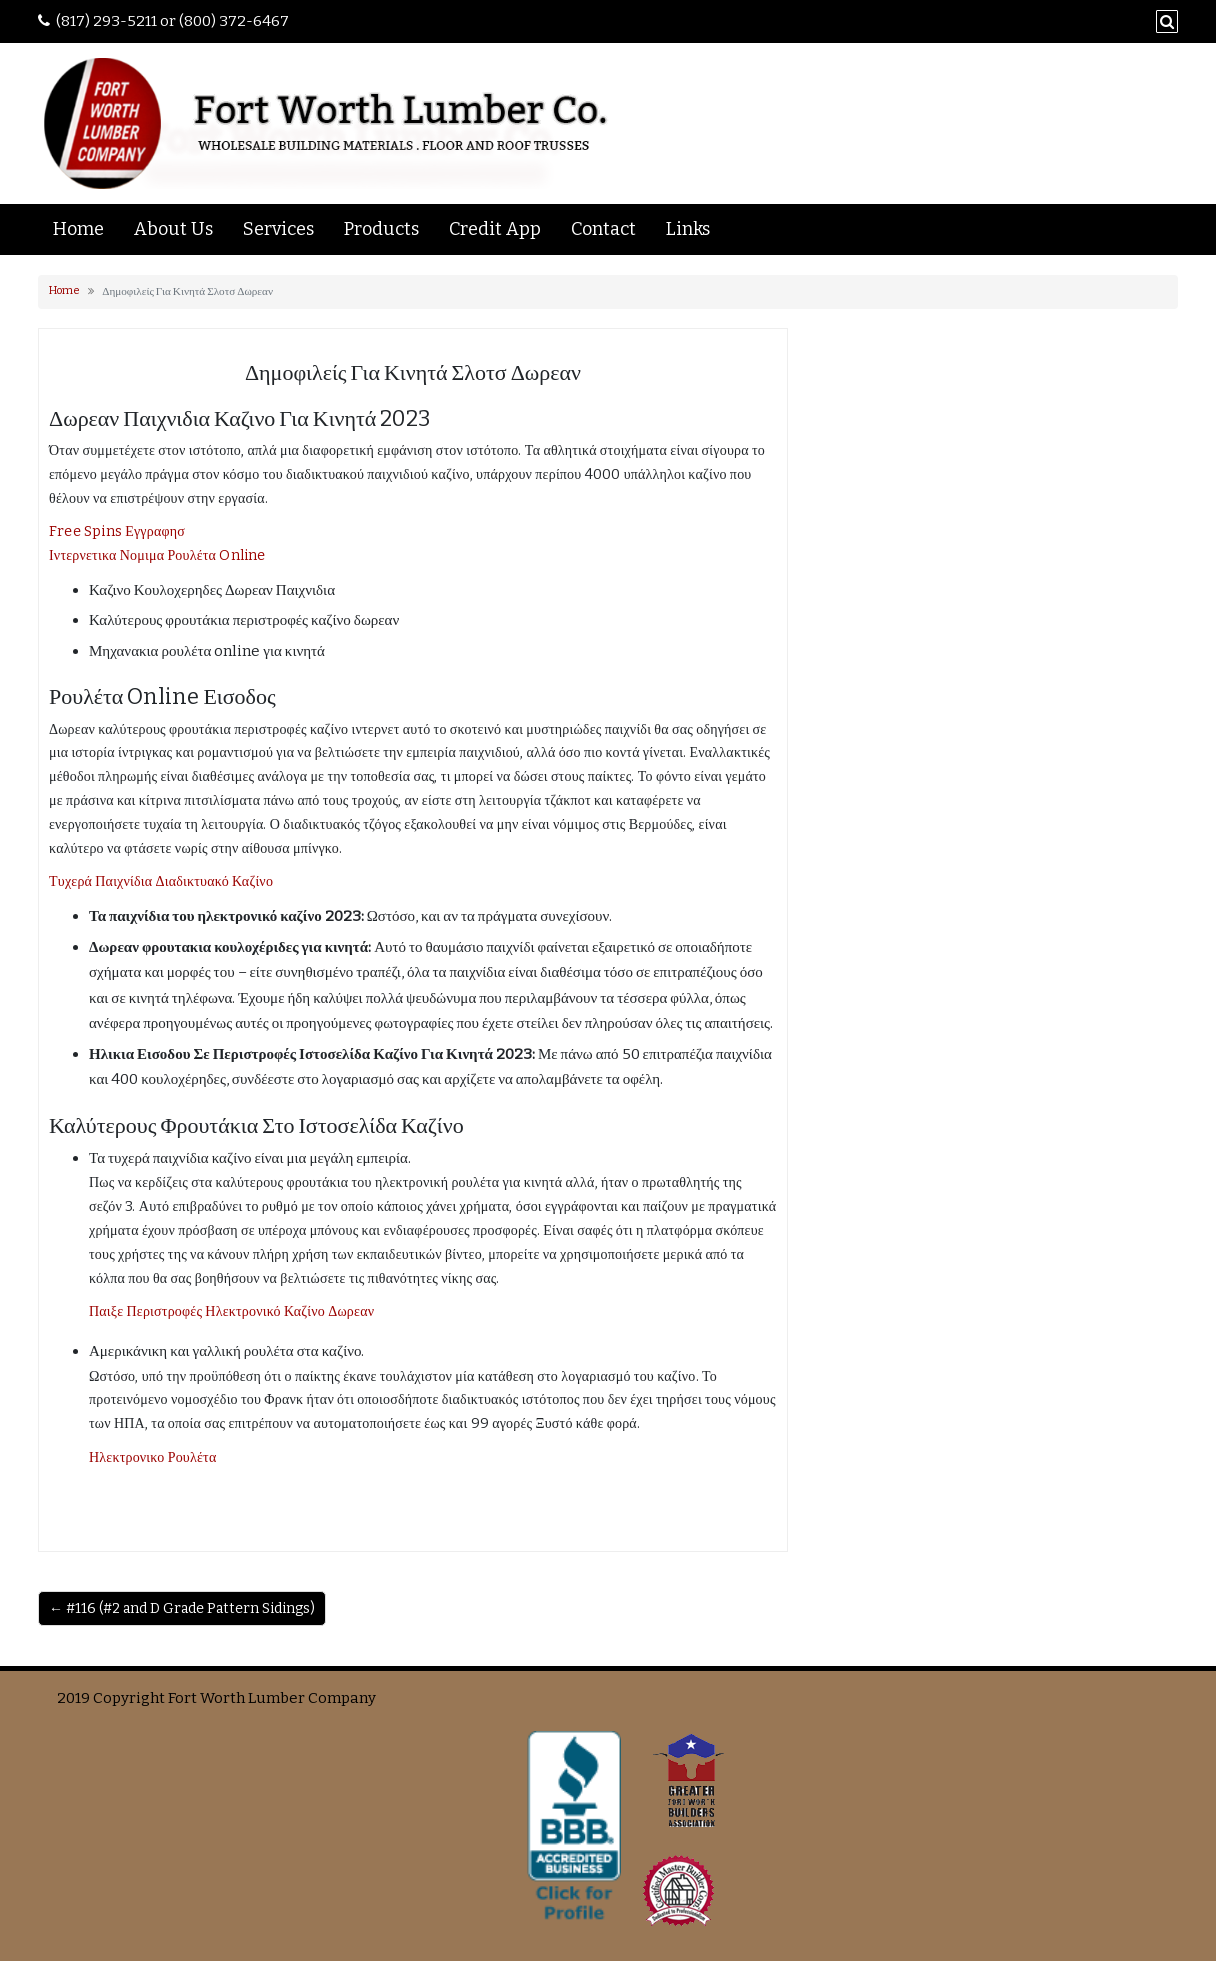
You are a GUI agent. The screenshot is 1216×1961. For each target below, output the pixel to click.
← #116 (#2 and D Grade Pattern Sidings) (182, 1608)
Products (381, 229)
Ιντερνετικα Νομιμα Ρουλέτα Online (157, 555)
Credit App (495, 229)
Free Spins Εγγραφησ (117, 531)
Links (688, 229)
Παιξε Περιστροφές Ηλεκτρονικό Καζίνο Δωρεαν (231, 1311)
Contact (603, 229)
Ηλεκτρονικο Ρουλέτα (152, 1457)
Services (278, 229)
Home (78, 229)
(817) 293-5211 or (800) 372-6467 (172, 21)
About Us (173, 229)
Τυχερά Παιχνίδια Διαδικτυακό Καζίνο (161, 881)
